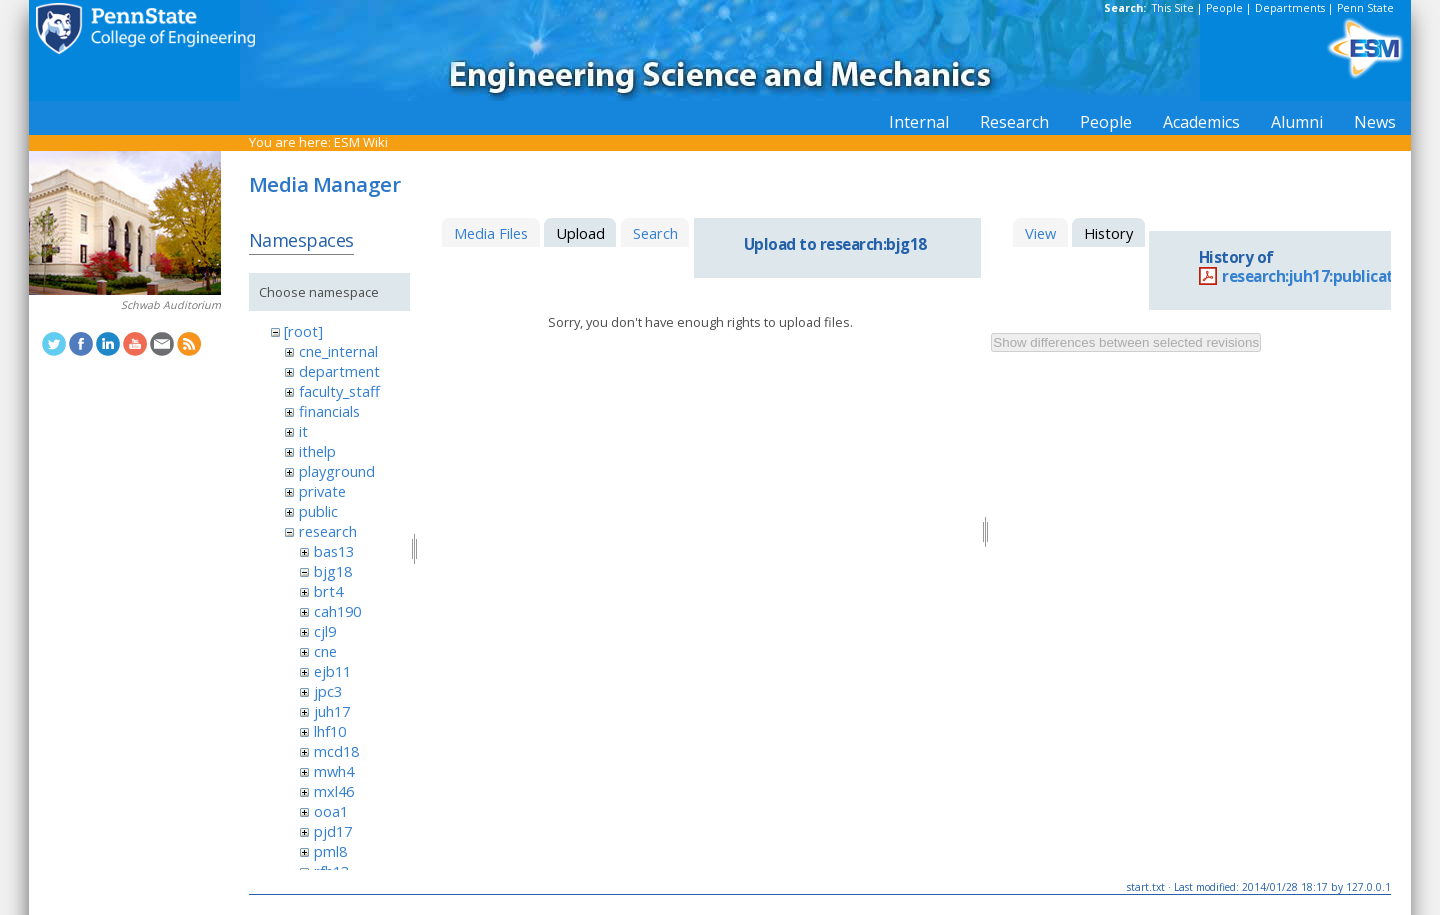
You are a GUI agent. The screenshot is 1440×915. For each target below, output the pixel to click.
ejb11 (332, 671)
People (1224, 8)
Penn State (1365, 8)
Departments (1290, 8)
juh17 (332, 711)
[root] (303, 331)
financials (329, 411)
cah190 (337, 611)
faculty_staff (339, 391)
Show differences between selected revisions (1126, 342)
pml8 (330, 851)
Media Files (491, 233)
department (339, 371)
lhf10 (330, 731)
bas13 (334, 551)
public (318, 511)
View (1040, 233)
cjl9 (325, 631)
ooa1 (331, 811)
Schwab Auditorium (171, 305)
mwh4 (334, 771)
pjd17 (333, 831)
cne (325, 651)
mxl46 (334, 791)
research (328, 531)
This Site (1173, 8)
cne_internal (338, 351)
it (303, 431)
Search (655, 233)
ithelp (317, 451)
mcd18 (336, 751)
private (322, 491)
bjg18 (333, 571)
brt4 (328, 591)
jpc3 (328, 691)
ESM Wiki (361, 142)
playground (337, 471)
